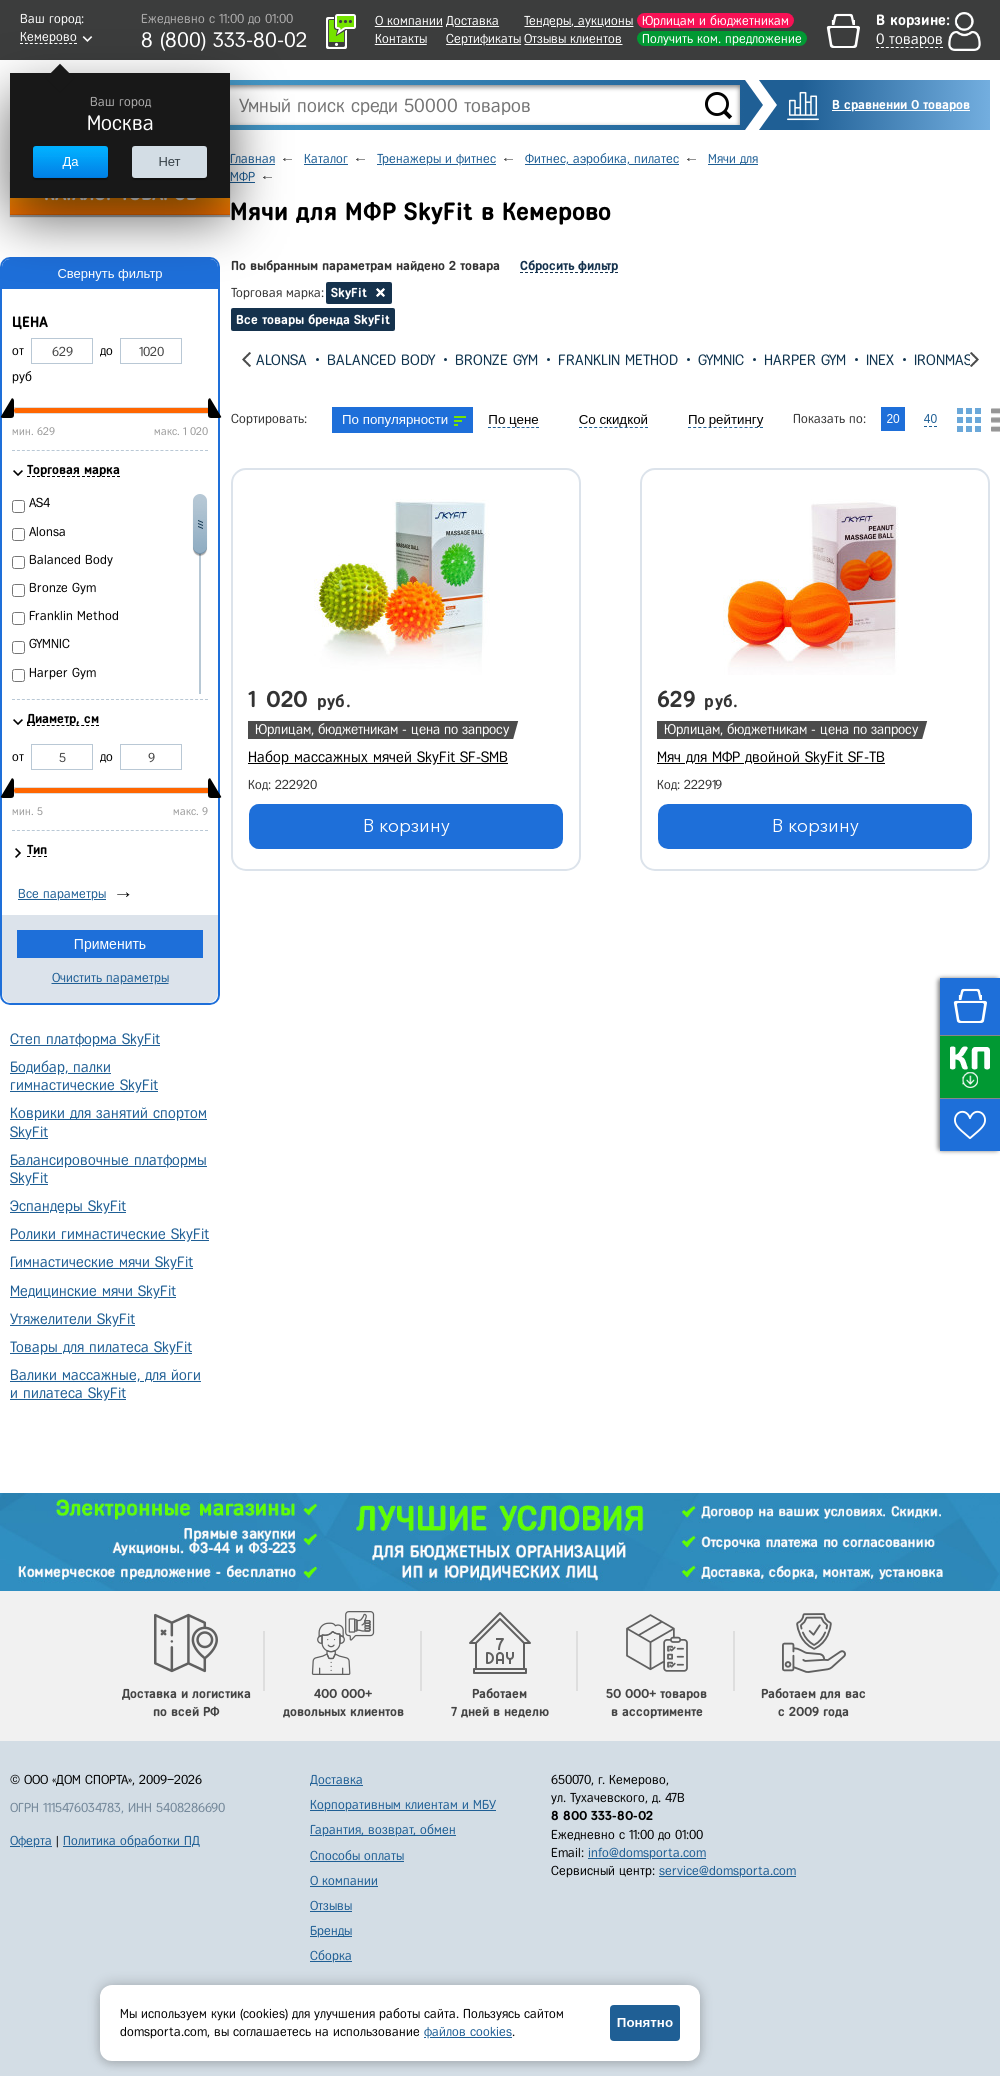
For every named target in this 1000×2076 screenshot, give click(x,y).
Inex (880, 360)
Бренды (331, 1930)
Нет (169, 161)
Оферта (31, 1840)
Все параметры (62, 893)
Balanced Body (381, 360)
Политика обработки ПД (131, 1840)
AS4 (39, 502)
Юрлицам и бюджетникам (715, 20)
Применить (110, 944)
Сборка (331, 1955)
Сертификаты (483, 38)
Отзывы (331, 1905)
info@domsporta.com (647, 1852)
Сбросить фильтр (569, 265)
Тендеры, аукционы (578, 20)
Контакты (401, 38)
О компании (409, 20)
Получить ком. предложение (722, 38)
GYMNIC (721, 360)
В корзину (406, 826)
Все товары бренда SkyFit (313, 319)
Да (70, 161)
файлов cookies (468, 2031)
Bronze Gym (496, 360)
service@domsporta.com (727, 1870)
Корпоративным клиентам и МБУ (403, 1804)
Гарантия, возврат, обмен (383, 1829)
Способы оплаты (357, 1855)
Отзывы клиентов (573, 38)
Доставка (472, 20)
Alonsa (281, 360)
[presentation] (246, 359)
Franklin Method (618, 360)
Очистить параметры (110, 977)
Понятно (645, 2022)
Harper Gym (805, 360)
